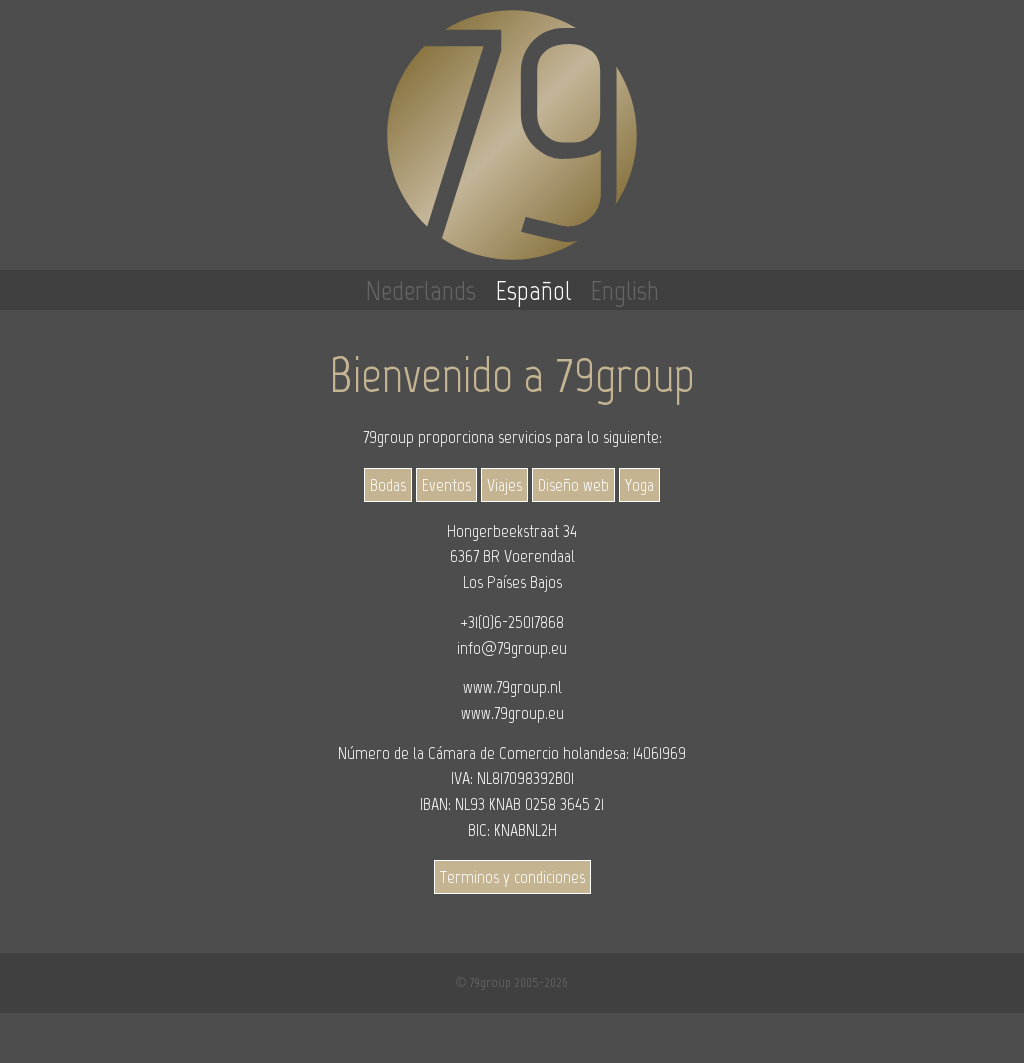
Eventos (446, 485)
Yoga (639, 485)
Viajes (504, 485)
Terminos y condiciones (512, 877)
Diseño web (573, 485)
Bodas (388, 485)
